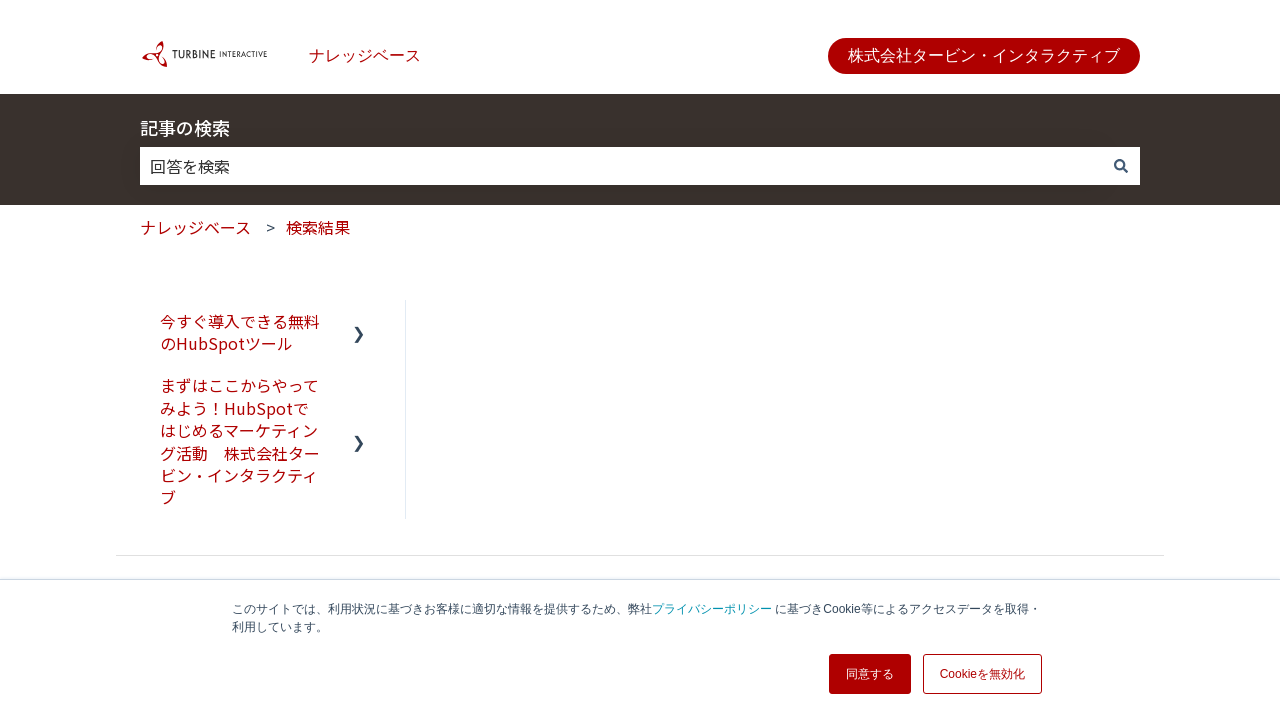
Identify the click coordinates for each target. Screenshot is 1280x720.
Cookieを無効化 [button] (982, 674)
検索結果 (318, 227)
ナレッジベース (365, 55)
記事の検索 (185, 127)
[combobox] (621, 166)
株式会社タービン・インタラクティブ (984, 55)
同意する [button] (870, 674)
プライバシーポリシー (712, 609)
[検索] (1121, 166)
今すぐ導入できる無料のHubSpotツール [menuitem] (240, 332)
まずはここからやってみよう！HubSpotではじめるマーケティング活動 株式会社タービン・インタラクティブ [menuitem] (240, 441)
